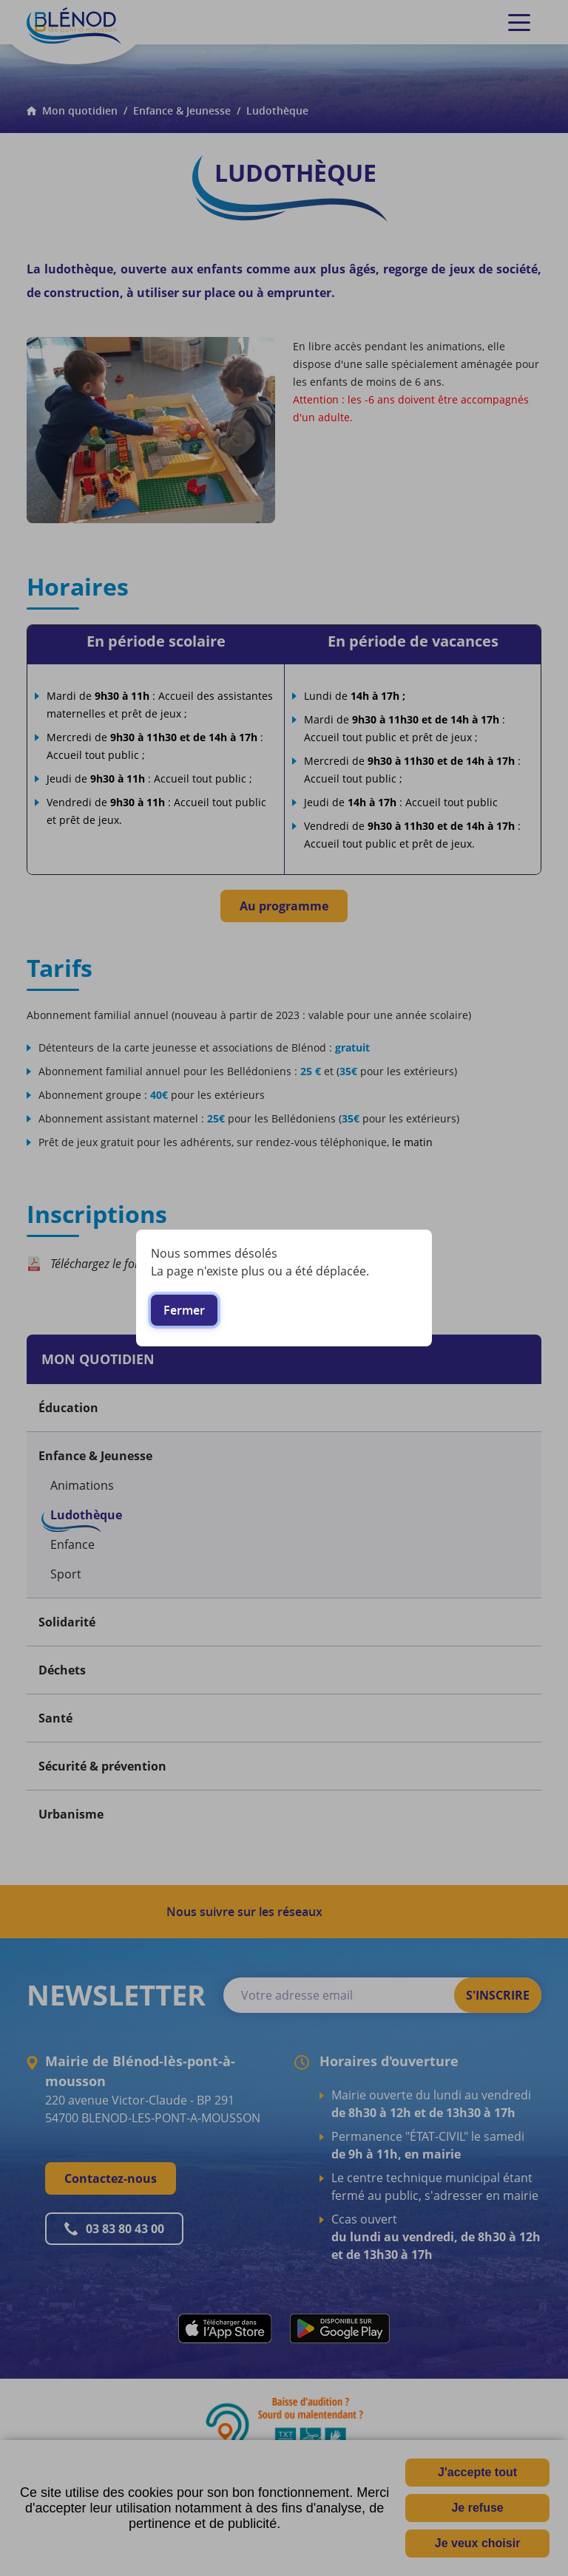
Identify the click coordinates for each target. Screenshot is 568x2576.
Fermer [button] (184, 1310)
